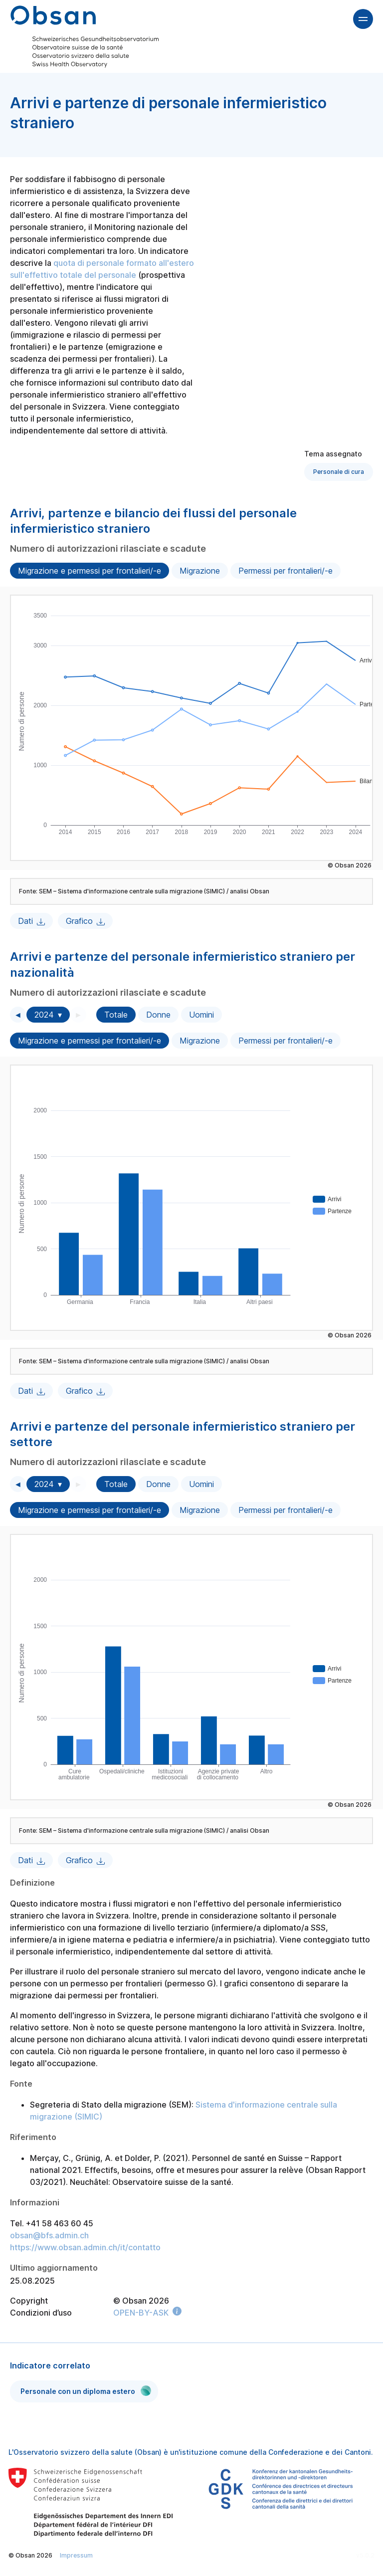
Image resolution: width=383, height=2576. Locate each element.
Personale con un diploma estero (85, 2390)
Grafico (79, 921)
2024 (44, 1015)
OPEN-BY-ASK (141, 2313)
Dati (25, 921)
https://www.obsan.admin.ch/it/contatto (85, 2247)
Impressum (76, 2555)
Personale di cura (338, 471)
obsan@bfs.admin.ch (49, 2235)
